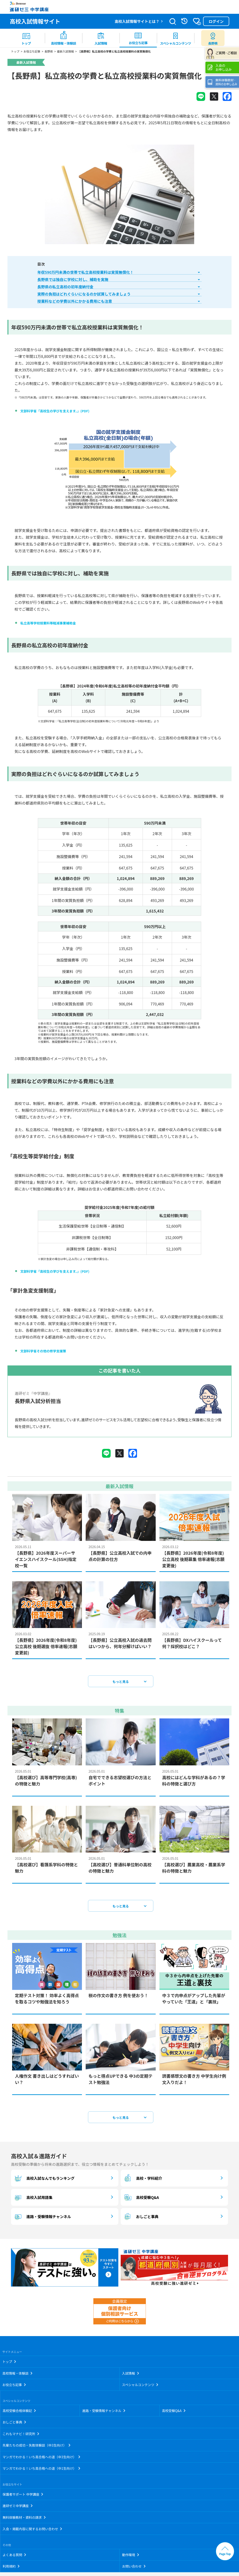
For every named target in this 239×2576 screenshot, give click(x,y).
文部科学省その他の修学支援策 (43, 1353)
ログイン (216, 21)
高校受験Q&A (141, 2202)
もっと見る (120, 1686)
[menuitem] (26, 38)
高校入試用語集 (33, 2202)
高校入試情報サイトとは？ (137, 21)
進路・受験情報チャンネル (42, 2221)
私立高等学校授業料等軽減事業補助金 (48, 625)
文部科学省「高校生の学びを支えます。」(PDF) (54, 413)
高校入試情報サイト (35, 21)
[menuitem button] (213, 38)
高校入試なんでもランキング (43, 2183)
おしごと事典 (140, 2221)
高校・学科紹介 (142, 2183)
